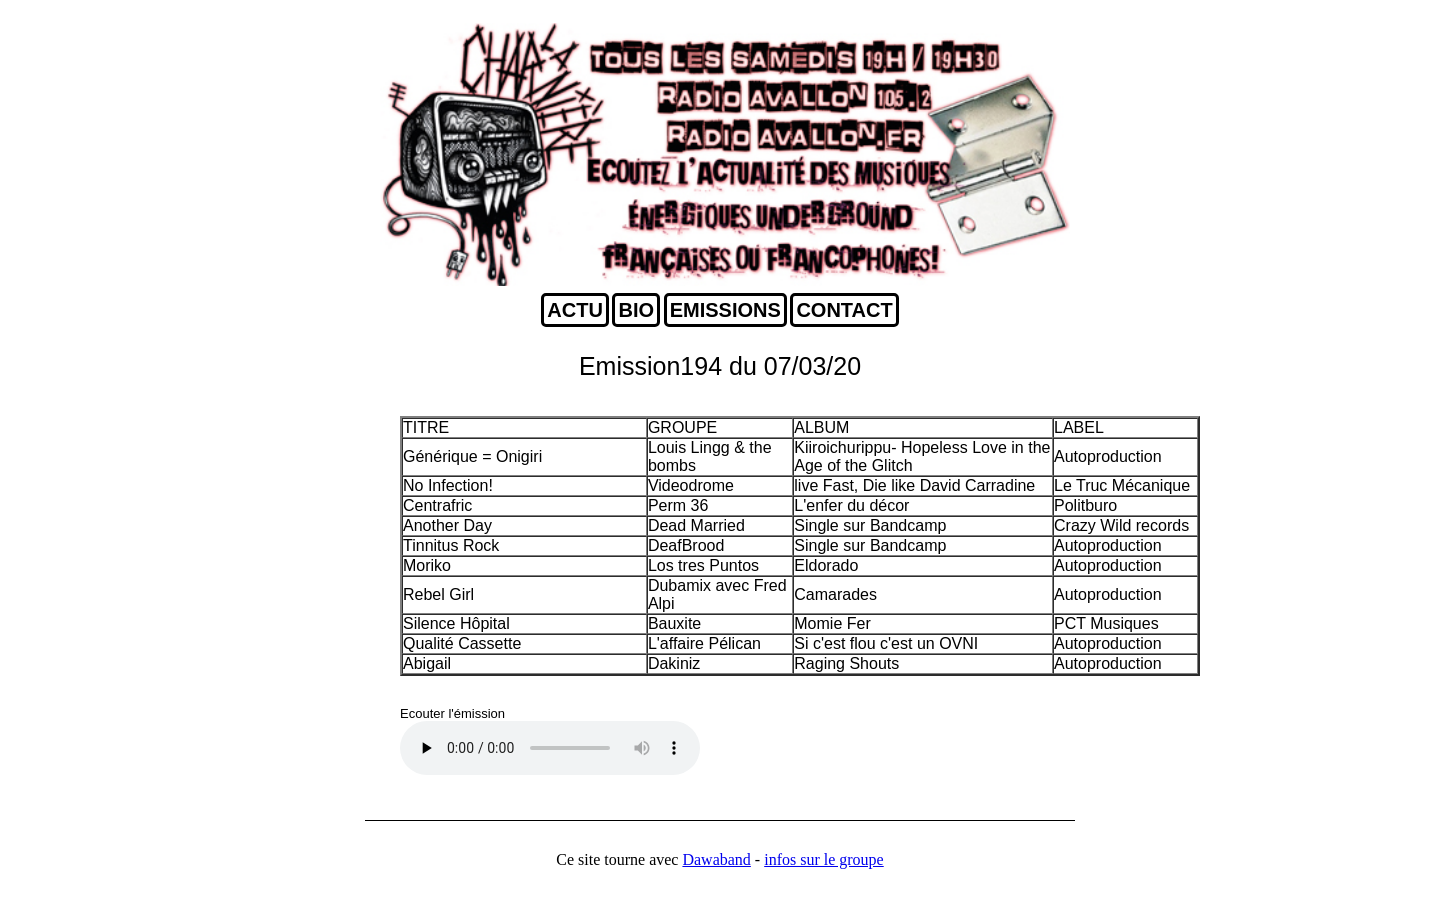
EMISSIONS (725, 310)
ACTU (575, 310)
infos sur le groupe (824, 859)
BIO (636, 310)
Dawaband (716, 859)
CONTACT (844, 310)
